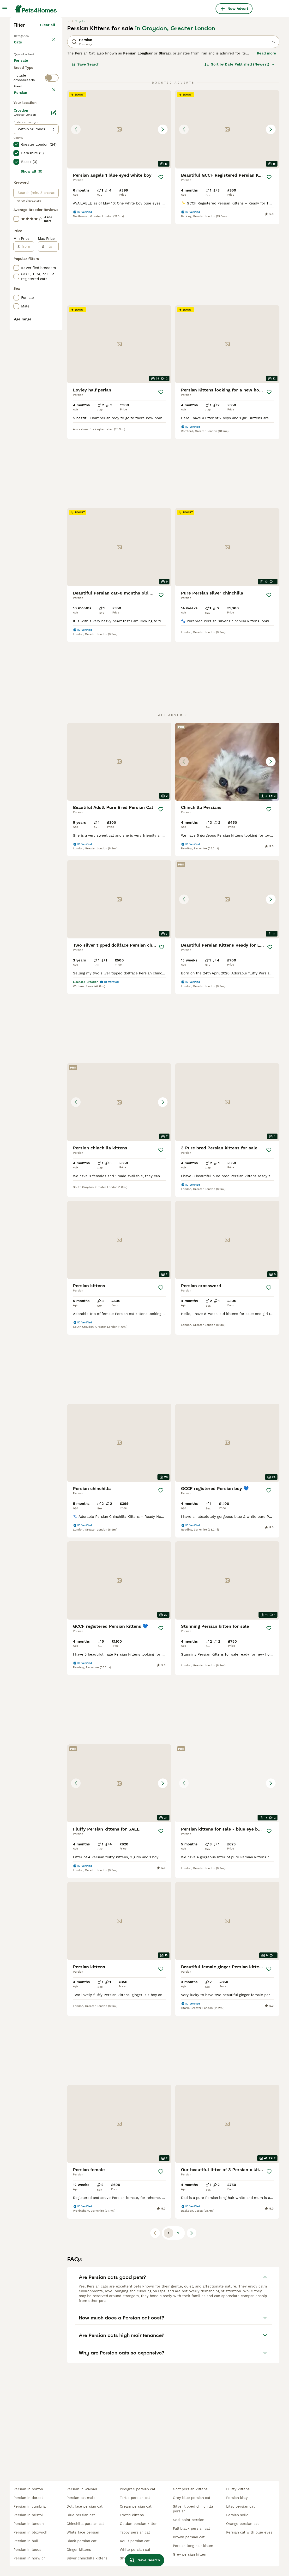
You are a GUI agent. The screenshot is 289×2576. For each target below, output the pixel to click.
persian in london (28, 2524)
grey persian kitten (189, 2554)
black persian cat (81, 2541)
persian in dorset (28, 2498)
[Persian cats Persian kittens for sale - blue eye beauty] (227, 1659)
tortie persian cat (135, 2498)
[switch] (52, 195)
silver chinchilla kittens (87, 2558)
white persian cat (135, 2549)
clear (50, 206)
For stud (25, 176)
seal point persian (188, 2520)
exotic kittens (132, 2515)
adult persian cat (135, 2541)
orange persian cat (242, 2524)
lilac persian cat (240, 2506)
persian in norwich (29, 2558)
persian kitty (237, 2498)
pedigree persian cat (137, 2489)
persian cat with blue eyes (249, 2532)
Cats (19, 130)
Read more (266, 137)
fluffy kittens (238, 2489)
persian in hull (25, 2541)
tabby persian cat (135, 2532)
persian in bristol (28, 2515)
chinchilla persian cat (85, 2524)
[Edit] (54, 337)
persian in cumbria (29, 2506)
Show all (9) (31, 395)
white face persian (82, 2532)
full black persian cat (191, 2528)
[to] (51, 470)
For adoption (29, 164)
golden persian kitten (138, 2524)
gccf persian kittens (190, 2489)
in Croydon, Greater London (175, 111)
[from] (27, 470)
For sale (25, 152)
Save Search (85, 148)
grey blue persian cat (191, 2498)
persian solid (237, 2515)
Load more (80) (41, 316)
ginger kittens (78, 2549)
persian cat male (81, 2498)
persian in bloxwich (30, 2532)
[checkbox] (16, 228)
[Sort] (239, 148)
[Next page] (191, 2109)
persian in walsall (81, 2489)
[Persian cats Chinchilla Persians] (227, 703)
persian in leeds (27, 2549)
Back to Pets (26, 119)
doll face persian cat (84, 2506)
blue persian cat (80, 2515)
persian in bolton (28, 2489)
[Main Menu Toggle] (5, 8)
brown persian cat (189, 2537)
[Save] (161, 260)
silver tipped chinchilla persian (193, 2508)
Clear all (47, 108)
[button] (119, 213)
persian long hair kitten (193, 2546)
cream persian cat (135, 2506)
